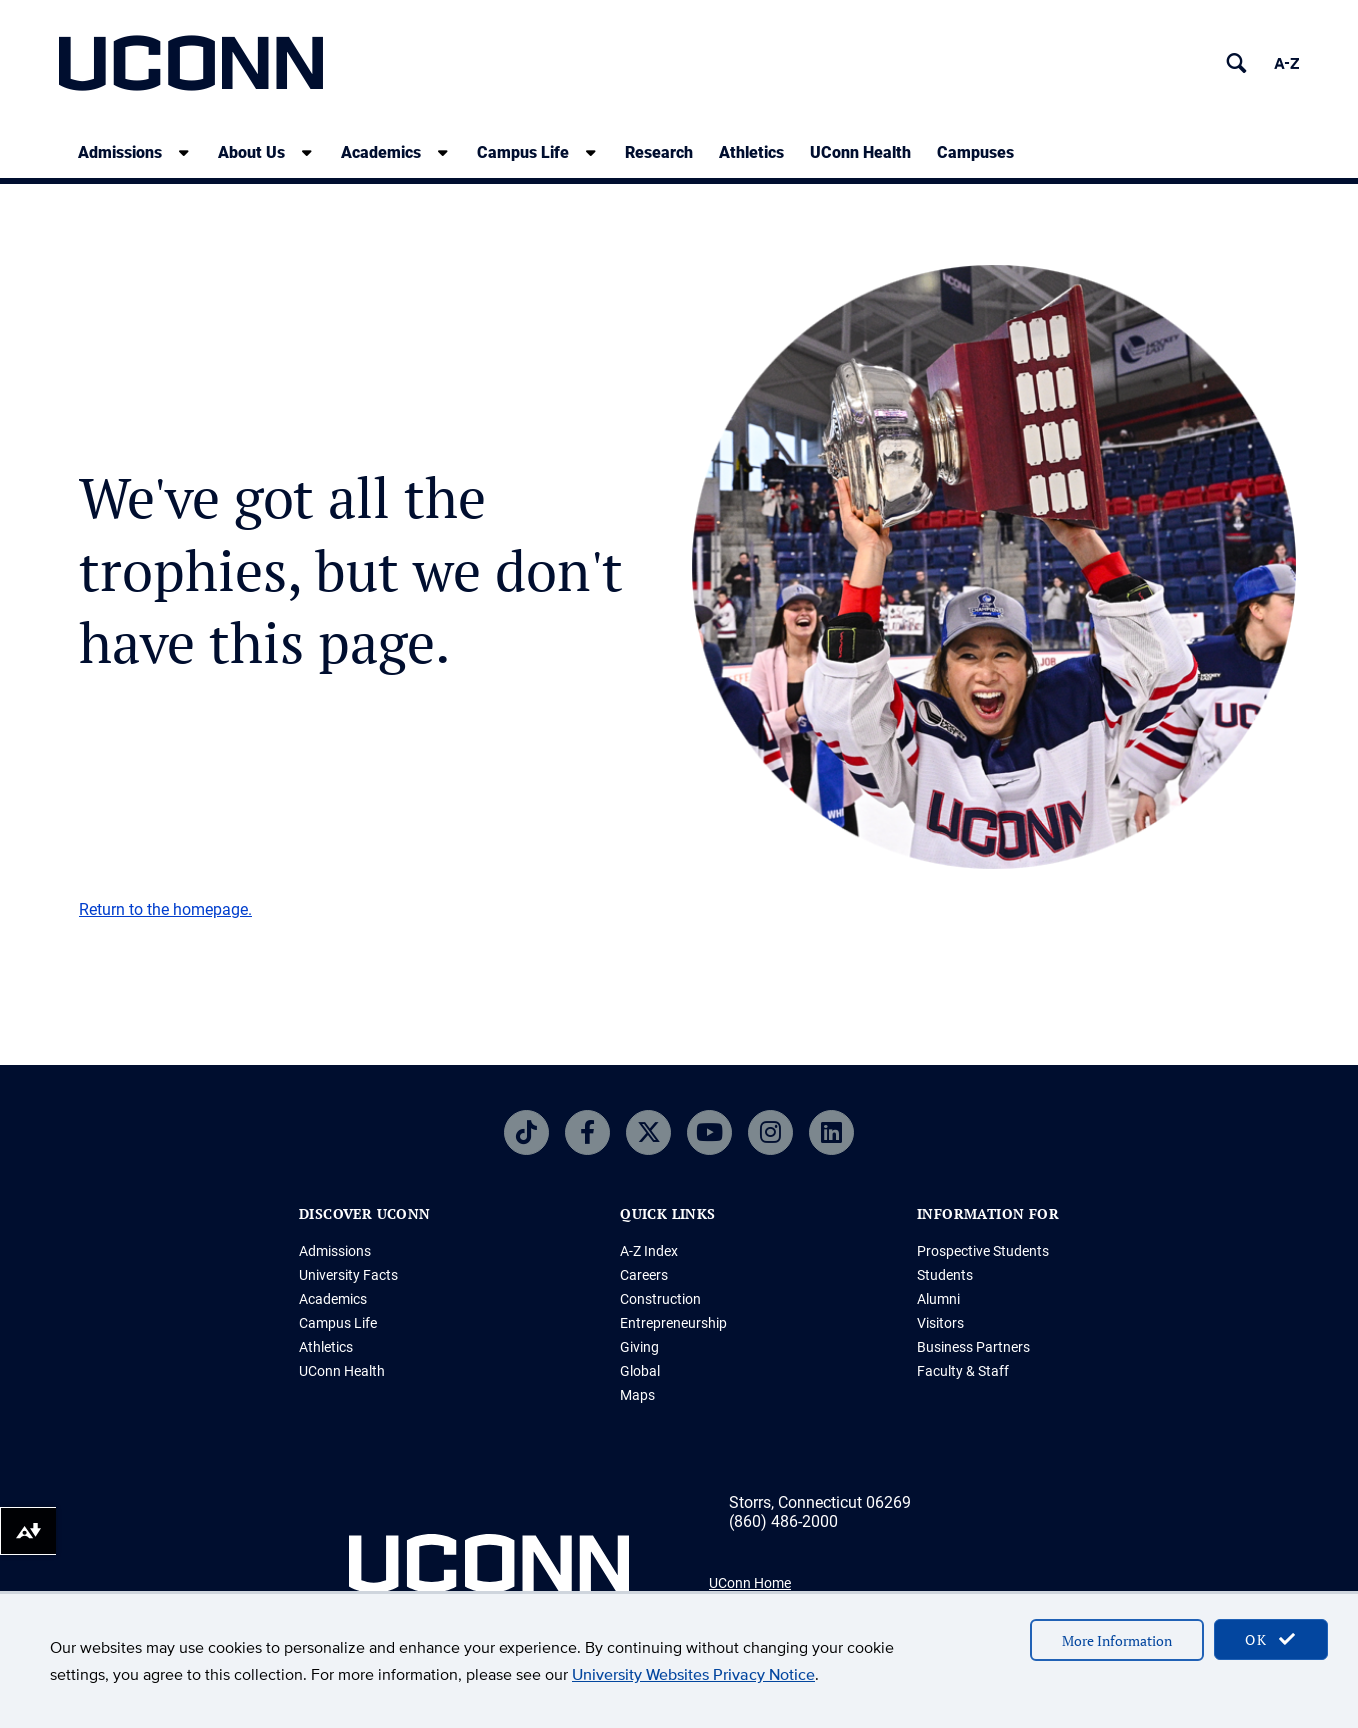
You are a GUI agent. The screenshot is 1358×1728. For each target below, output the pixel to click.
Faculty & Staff (963, 1371)
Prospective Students (983, 1251)
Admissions (335, 1251)
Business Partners (973, 1347)
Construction (660, 1299)
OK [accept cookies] (1271, 1639)
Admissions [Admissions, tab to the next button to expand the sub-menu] (120, 152)
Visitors (940, 1323)
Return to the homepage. (165, 909)
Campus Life (338, 1323)
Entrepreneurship (673, 1323)
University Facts (348, 1275)
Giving (639, 1347)
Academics (333, 1299)
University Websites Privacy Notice (693, 1674)
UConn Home (750, 1583)
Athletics (751, 152)
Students (945, 1275)
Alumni (938, 1299)
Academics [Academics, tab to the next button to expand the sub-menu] (381, 152)
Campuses (975, 152)
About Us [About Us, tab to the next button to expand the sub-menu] (251, 152)
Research (659, 152)
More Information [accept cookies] (1117, 1640)
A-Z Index (649, 1251)
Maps (637, 1395)
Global (640, 1371)
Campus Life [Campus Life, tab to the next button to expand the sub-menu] (523, 152)
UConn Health (860, 152)
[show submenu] (184, 152)
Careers (644, 1275)
